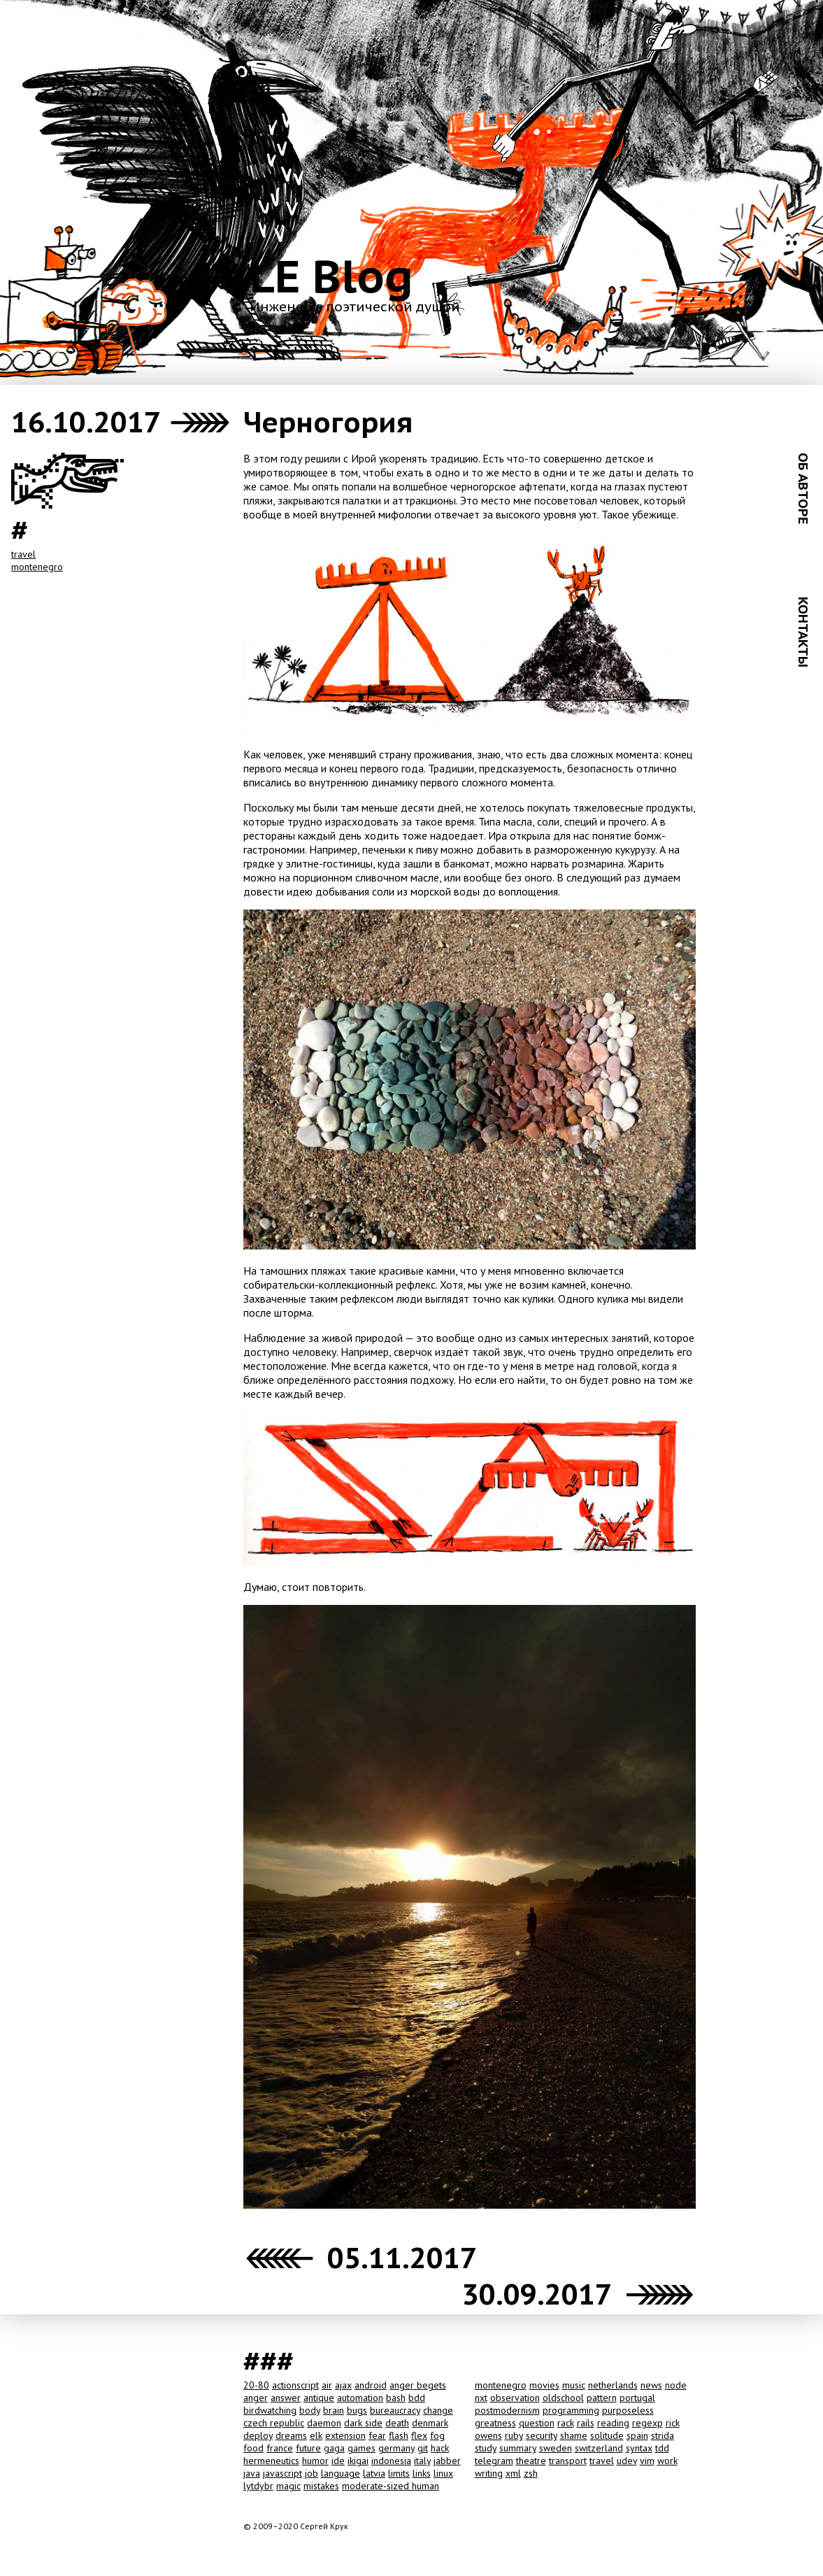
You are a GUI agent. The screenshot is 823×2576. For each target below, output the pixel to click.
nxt (481, 2397)
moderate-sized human (390, 2485)
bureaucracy (395, 2410)
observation (515, 2397)
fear (377, 2435)
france (279, 2448)
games (361, 2448)
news (651, 2385)
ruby (514, 2435)
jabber (447, 2460)
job (311, 2473)
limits (399, 2473)
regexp (647, 2422)
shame (573, 2435)
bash (396, 2397)
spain (637, 2435)
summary (517, 2448)
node (676, 2385)
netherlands (613, 2385)
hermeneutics (271, 2460)
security (541, 2435)
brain (333, 2410)
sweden (555, 2448)
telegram (494, 2460)
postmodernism (507, 2410)
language (340, 2473)
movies (544, 2385)
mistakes (321, 2485)
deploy (258, 2435)
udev (627, 2460)
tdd (662, 2448)
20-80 (256, 2385)
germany (396, 2448)
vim (647, 2460)
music (573, 2385)
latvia (374, 2473)
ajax (343, 2385)
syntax (639, 2448)
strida (662, 2435)
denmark (430, 2422)
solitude (607, 2435)
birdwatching (269, 2410)
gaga (334, 2448)
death (397, 2422)
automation (360, 2397)
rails (585, 2422)
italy (422, 2460)
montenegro (37, 566)
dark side (363, 2422)
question (536, 2422)
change (438, 2410)
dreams (291, 2435)
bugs (357, 2410)
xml (513, 2473)
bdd (416, 2397)
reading (613, 2422)
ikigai (358, 2460)
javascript (282, 2473)
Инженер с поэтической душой (355, 306)
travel (23, 554)
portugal (637, 2397)
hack (440, 2448)
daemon (324, 2422)
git (422, 2448)
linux (443, 2473)
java (251, 2473)
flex (419, 2435)
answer (286, 2397)
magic (288, 2485)
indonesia (391, 2460)
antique (318, 2397)
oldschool (563, 2397)
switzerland (599, 2448)
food (253, 2448)
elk (316, 2435)
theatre (531, 2460)
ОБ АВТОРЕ (803, 488)
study (485, 2448)
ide (338, 2460)
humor (315, 2460)
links (422, 2473)
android (371, 2385)
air (327, 2385)
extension (345, 2435)
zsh (531, 2473)
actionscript (295, 2385)
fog (437, 2435)
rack (565, 2422)
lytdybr (258, 2485)
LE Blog (331, 276)
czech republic (273, 2422)
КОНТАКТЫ (803, 632)
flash (398, 2435)
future (308, 2448)
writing (489, 2473)
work (667, 2460)
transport (568, 2460)
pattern (602, 2397)
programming (571, 2410)
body (309, 2410)
